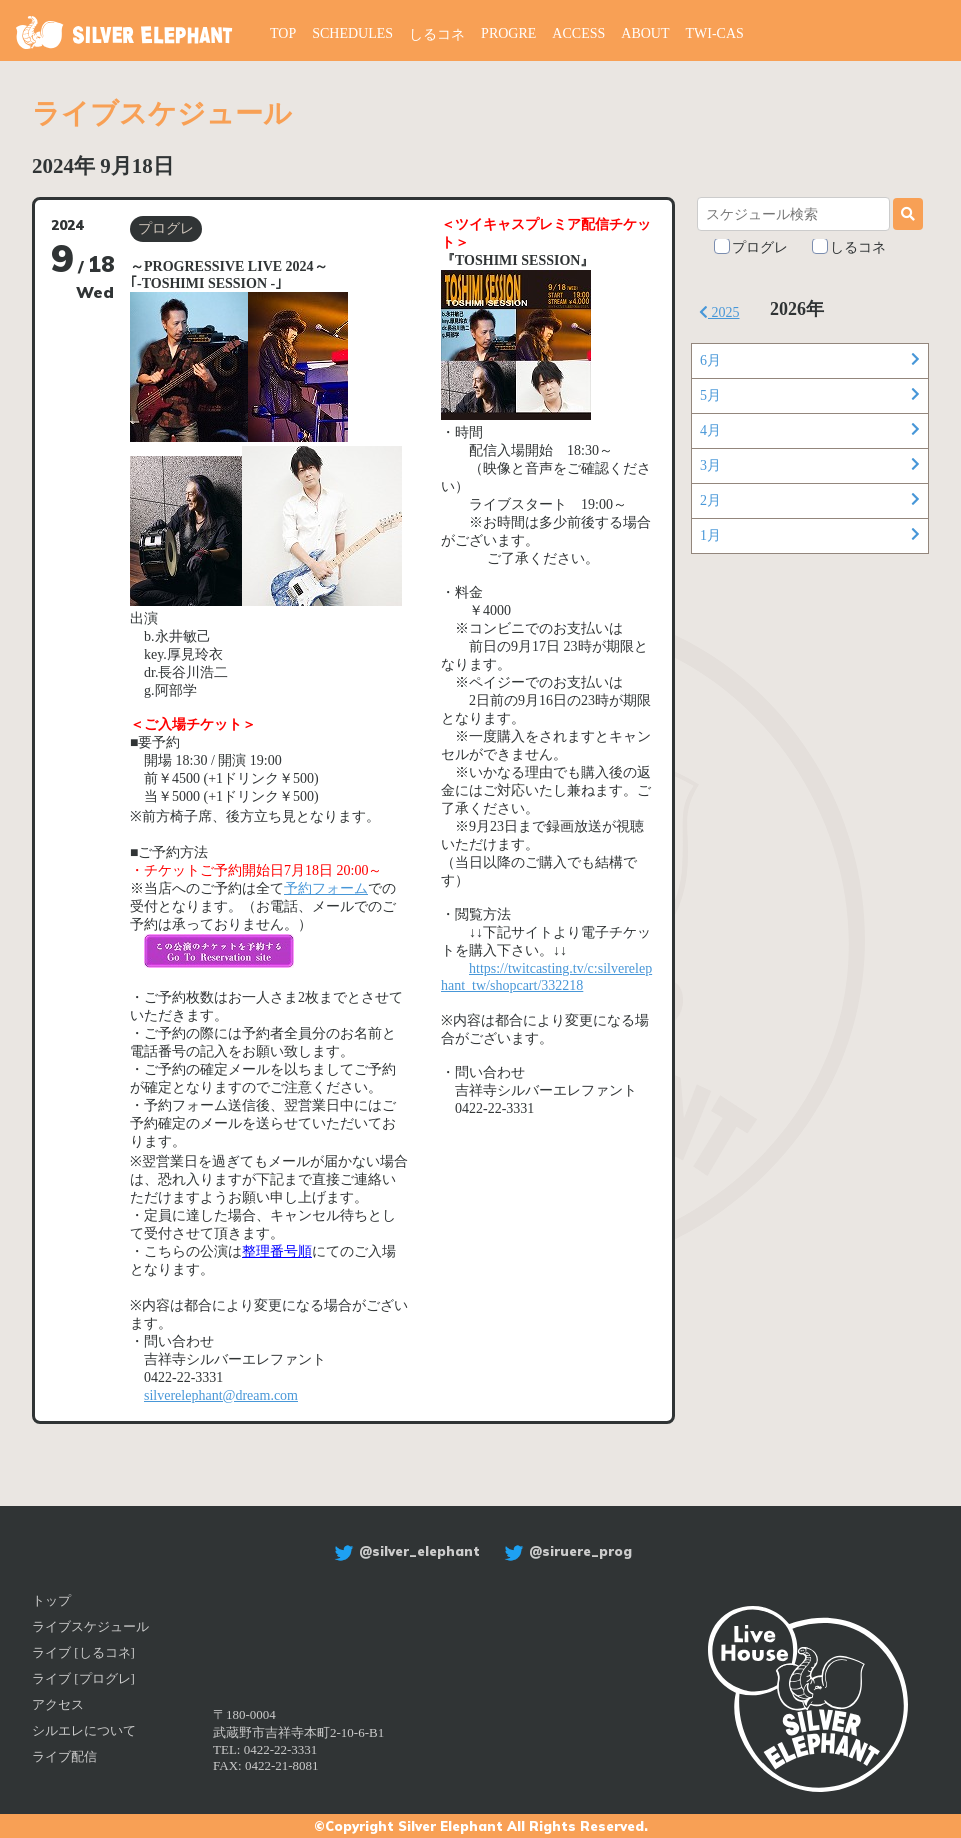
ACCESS (578, 33)
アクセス (58, 1704)
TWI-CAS (715, 33)
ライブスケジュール (90, 1626)
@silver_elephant (404, 1551)
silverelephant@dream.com (221, 1395)
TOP (283, 33)
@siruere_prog (565, 1551)
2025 (719, 312)
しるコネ (437, 34)
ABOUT (645, 33)
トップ (51, 1600)
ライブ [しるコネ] (83, 1652)
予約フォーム (326, 888)
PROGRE (508, 33)
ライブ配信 (64, 1756)
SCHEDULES (352, 33)
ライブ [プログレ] (83, 1678)
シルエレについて (84, 1730)
